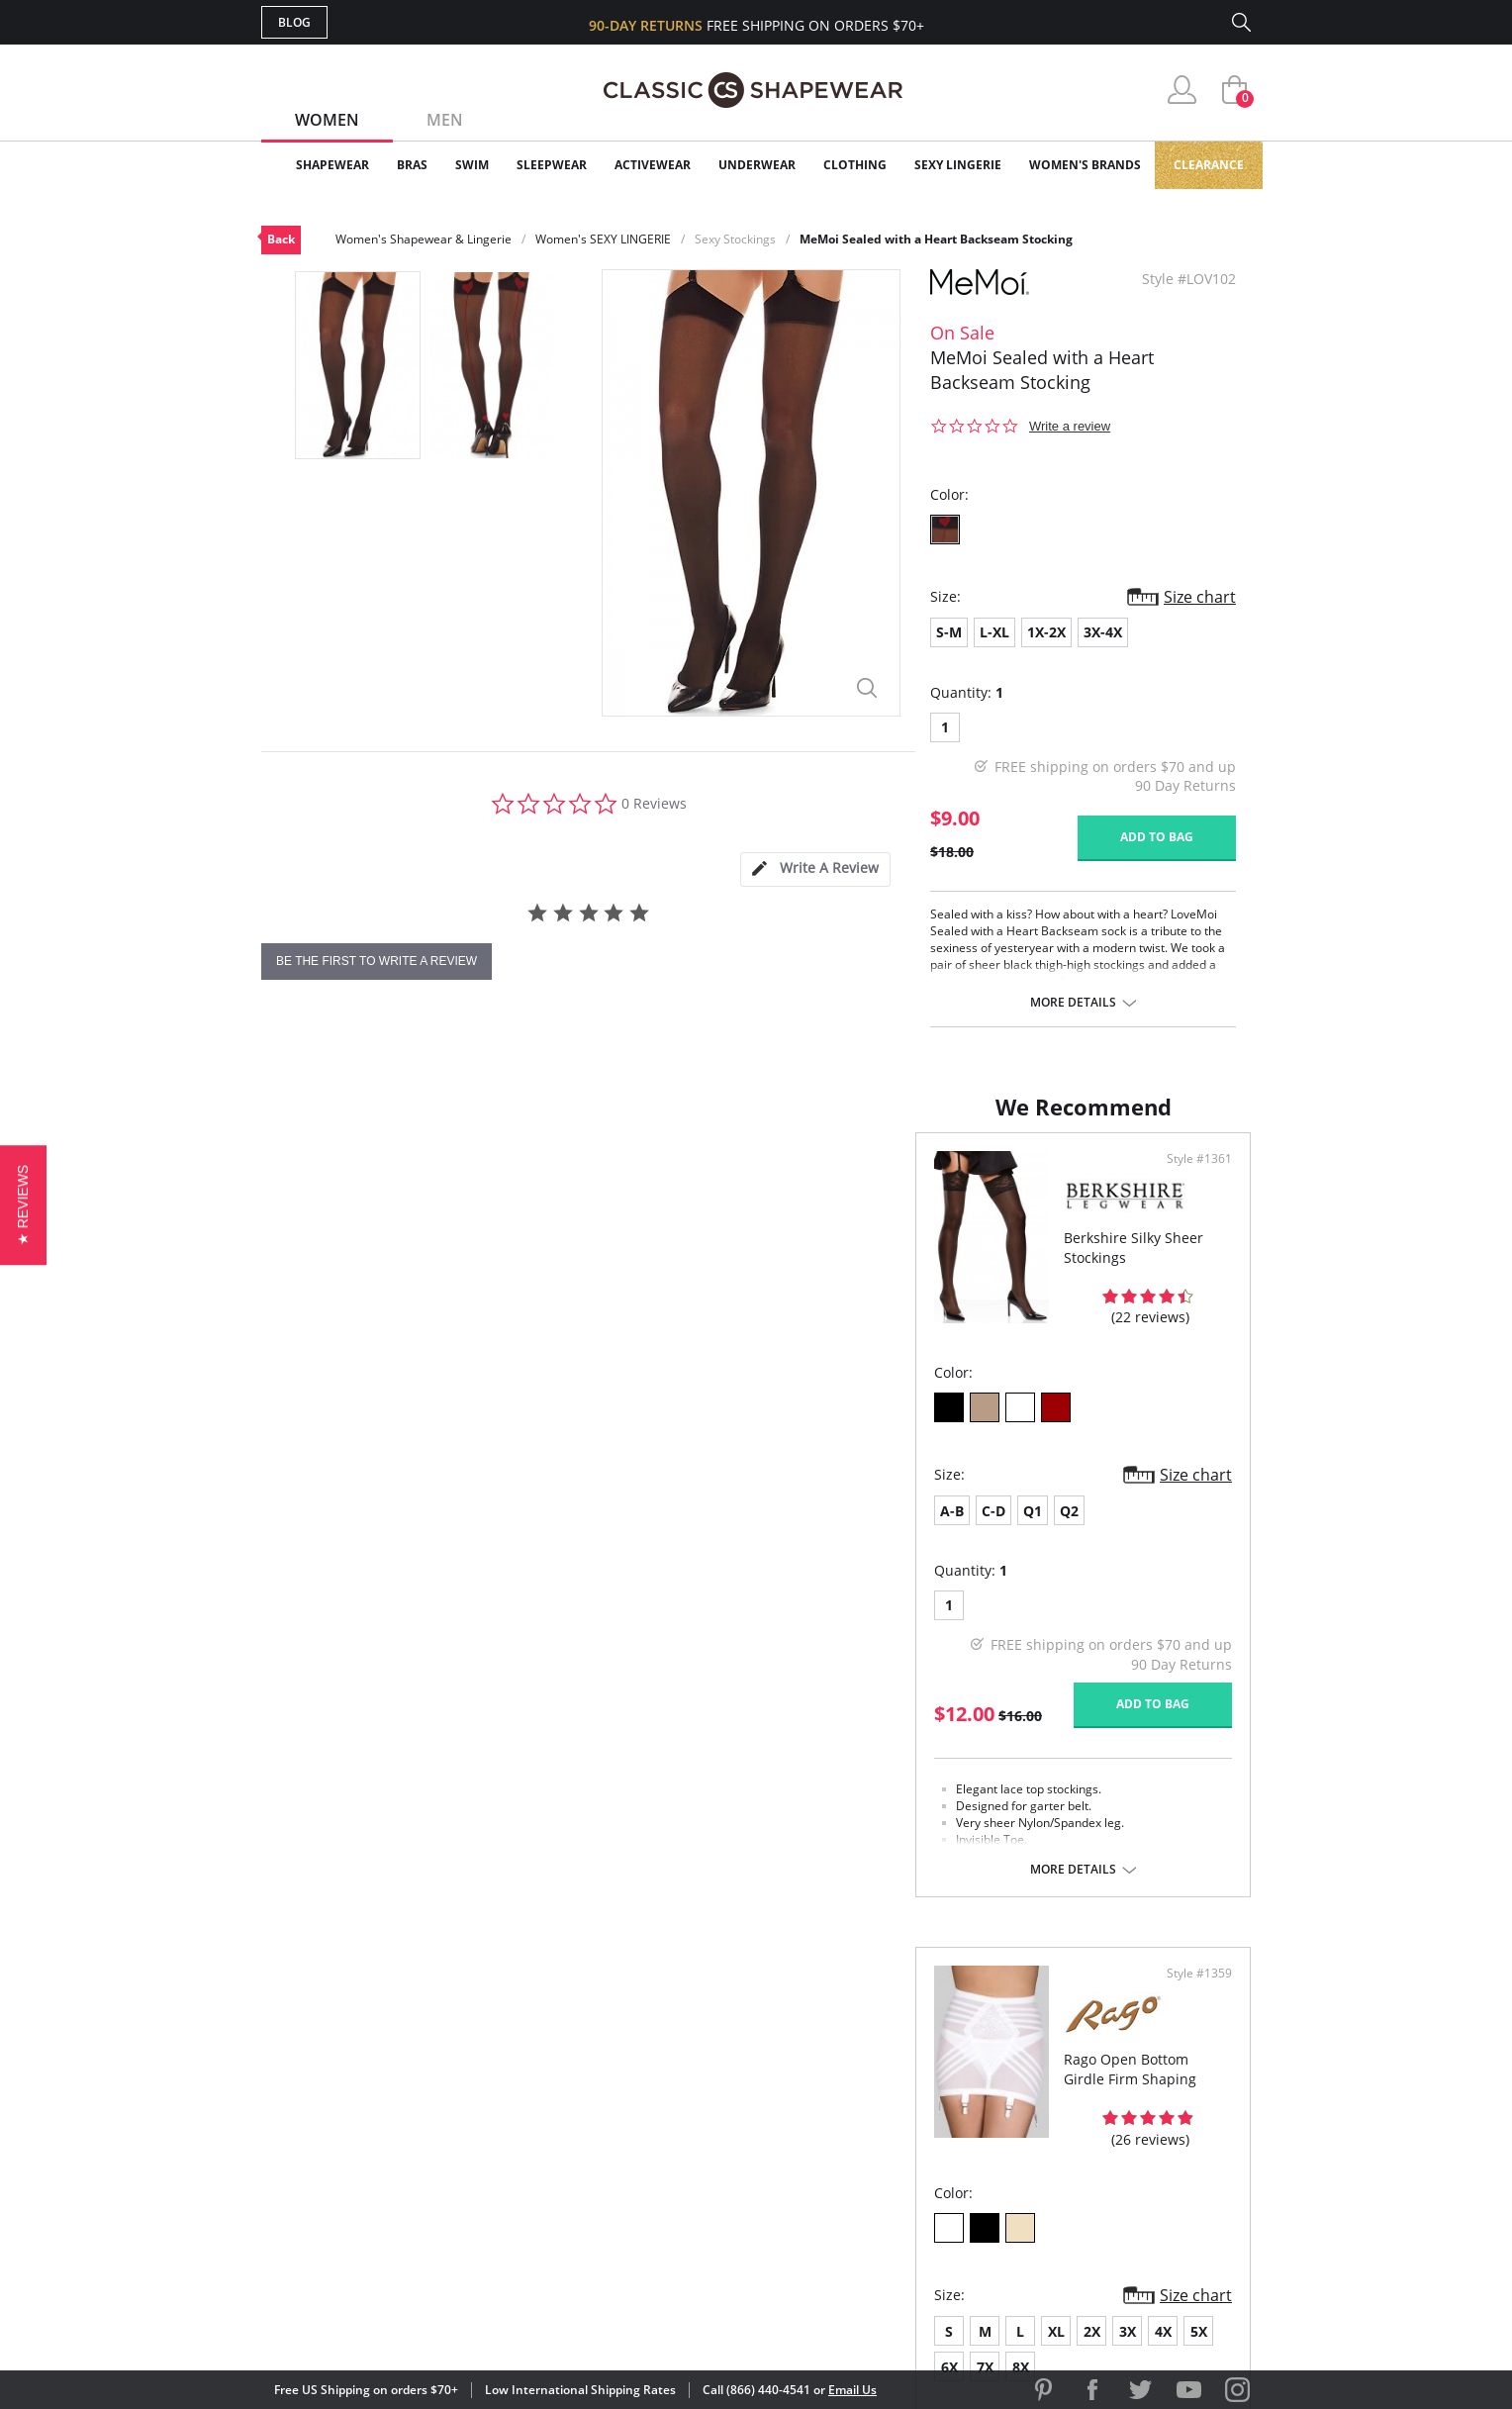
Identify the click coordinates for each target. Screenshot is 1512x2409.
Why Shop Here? (913, 2051)
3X (971, 1530)
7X (1113, 1530)
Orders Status (650, 2115)
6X (1078, 1530)
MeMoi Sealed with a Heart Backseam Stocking (936, 239)
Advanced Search (660, 2051)
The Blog (888, 2147)
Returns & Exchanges (676, 2179)
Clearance (1209, 164)
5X (1042, 1530)
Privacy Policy (907, 2179)
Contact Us (639, 2211)
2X (935, 1530)
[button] (23, 1204)
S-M (949, 632)
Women (327, 120)
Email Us (852, 2389)
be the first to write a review (376, 961)
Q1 (378, 1530)
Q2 (415, 1530)
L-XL (994, 632)
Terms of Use (416, 2319)
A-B (298, 1530)
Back (281, 239)
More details (1073, 1003)
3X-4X (1103, 632)
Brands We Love (914, 2115)
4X (1006, 1530)
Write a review (1069, 426)
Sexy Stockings (735, 239)
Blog (294, 22)
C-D (339, 1530)
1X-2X (1046, 632)
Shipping (627, 2147)
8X (1149, 1530)
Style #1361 (694, 1179)
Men (444, 120)
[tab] (815, 869)
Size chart (1200, 597)
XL (900, 1530)
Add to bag (1156, 836)
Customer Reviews (923, 2083)
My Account (641, 2083)
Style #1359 (1192, 1179)
